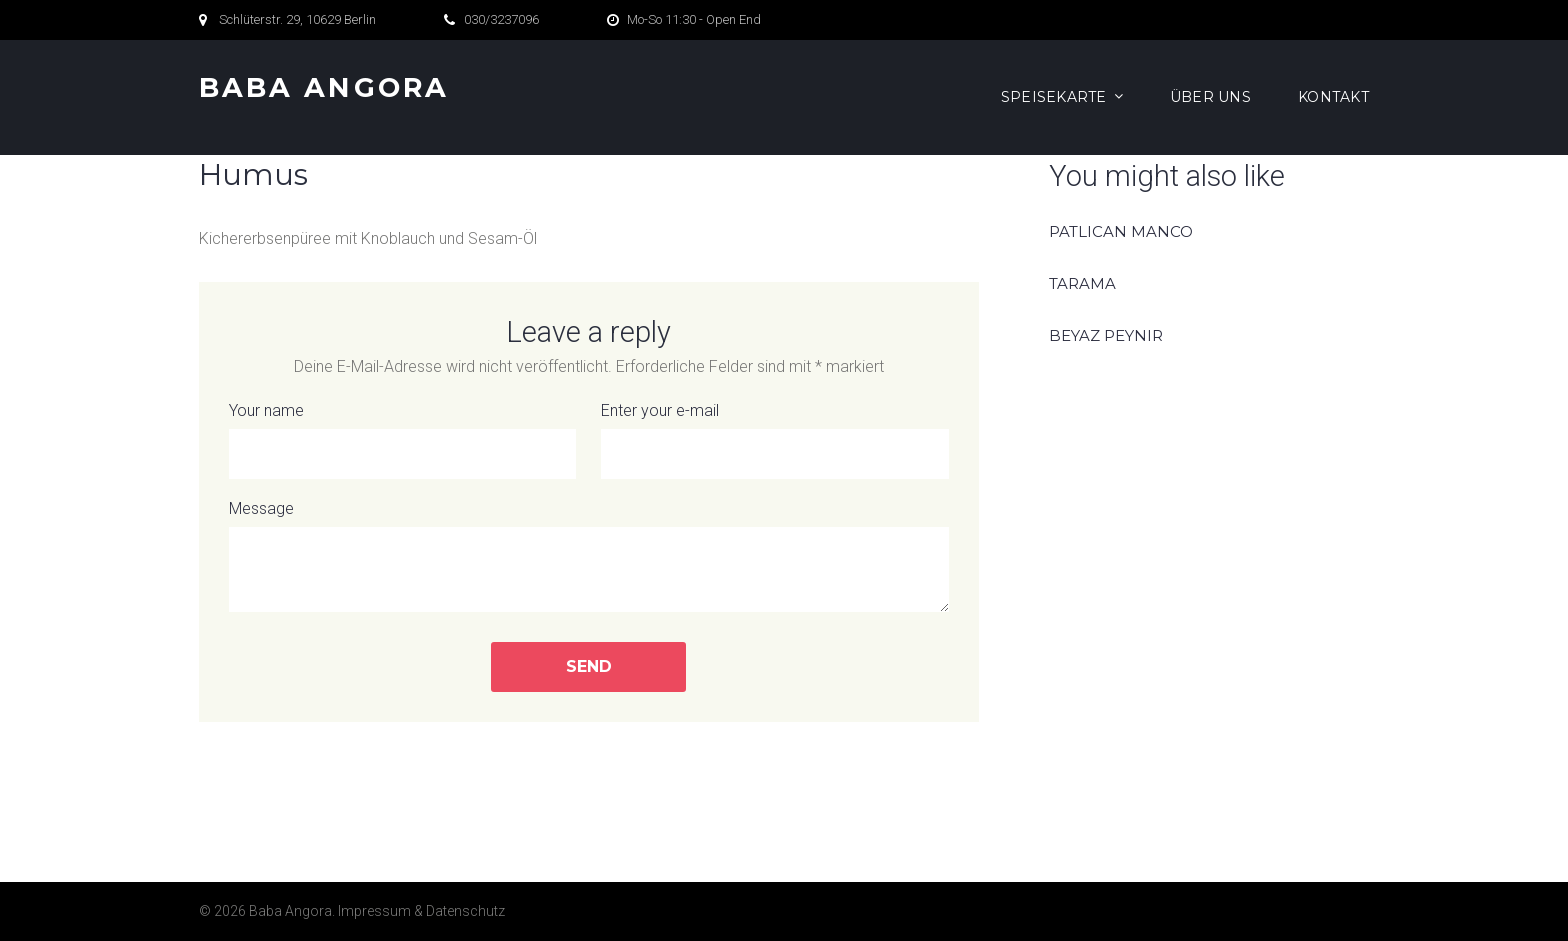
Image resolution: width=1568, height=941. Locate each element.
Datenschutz (465, 911)
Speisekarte (1054, 97)
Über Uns (1210, 97)
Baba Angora (324, 87)
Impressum (374, 911)
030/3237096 (501, 19)
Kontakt (1333, 97)
